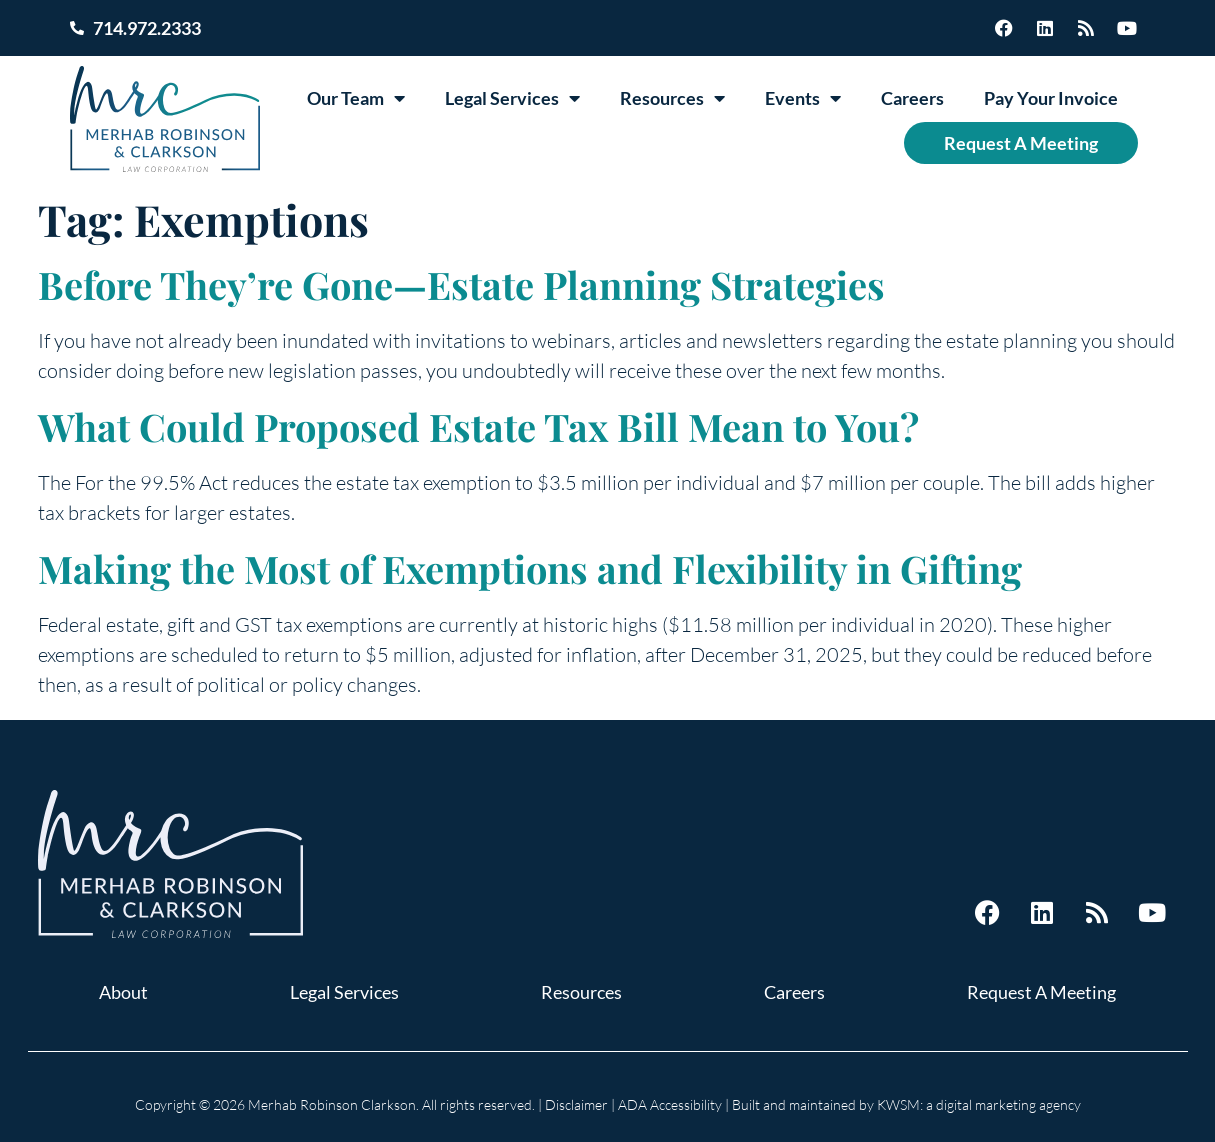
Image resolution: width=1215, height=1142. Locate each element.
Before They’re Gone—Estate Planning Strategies (461, 284)
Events (803, 98)
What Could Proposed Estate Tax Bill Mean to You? (478, 426)
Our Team (356, 98)
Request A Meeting (1021, 143)
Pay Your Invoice (1051, 98)
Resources (672, 98)
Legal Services (512, 98)
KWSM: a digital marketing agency (979, 1104)
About (123, 992)
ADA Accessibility (670, 1104)
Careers (912, 98)
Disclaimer (576, 1104)
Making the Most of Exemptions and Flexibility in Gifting (530, 568)
